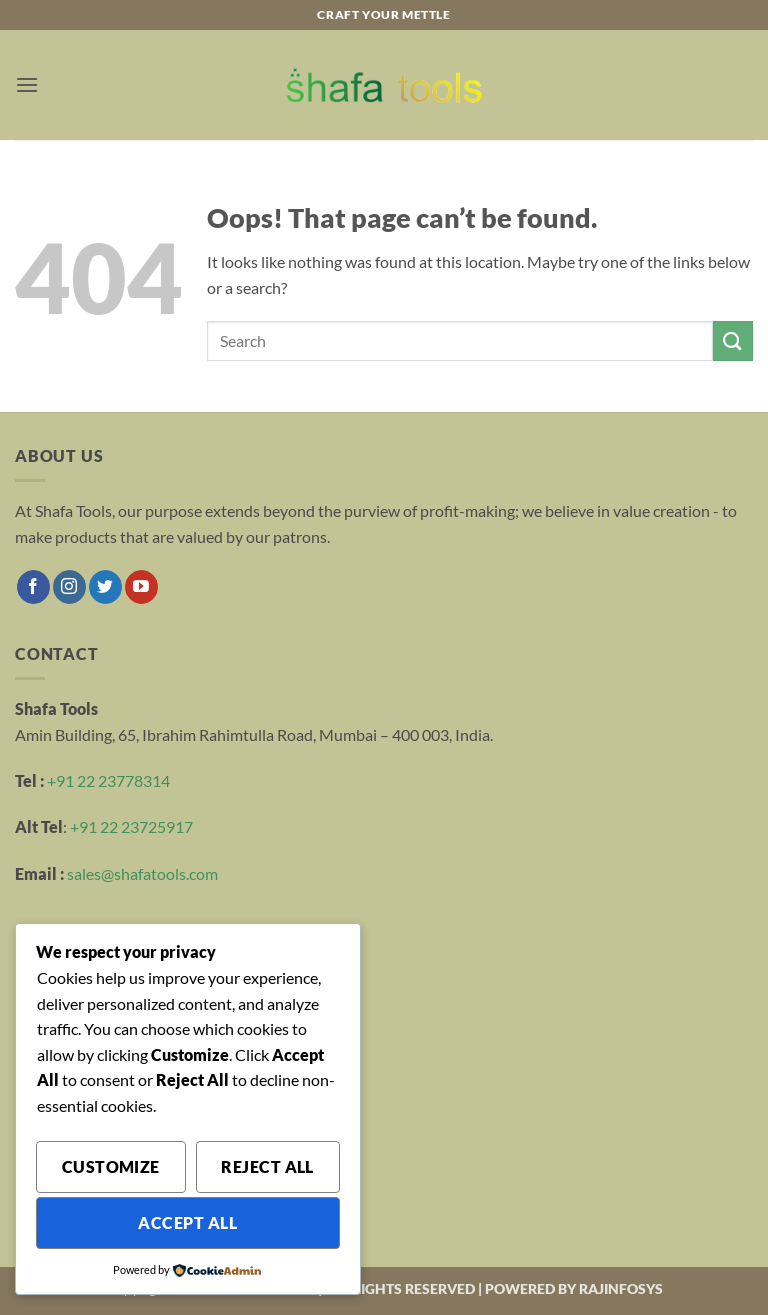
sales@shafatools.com (142, 873)
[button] (27, 84)
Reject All (267, 1167)
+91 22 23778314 (108, 780)
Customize (111, 1167)
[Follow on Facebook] (33, 587)
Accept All (187, 1223)
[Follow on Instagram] (69, 587)
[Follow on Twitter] (105, 587)
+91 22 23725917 (131, 826)
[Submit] (733, 340)
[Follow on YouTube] (141, 587)
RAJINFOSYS (621, 1288)
